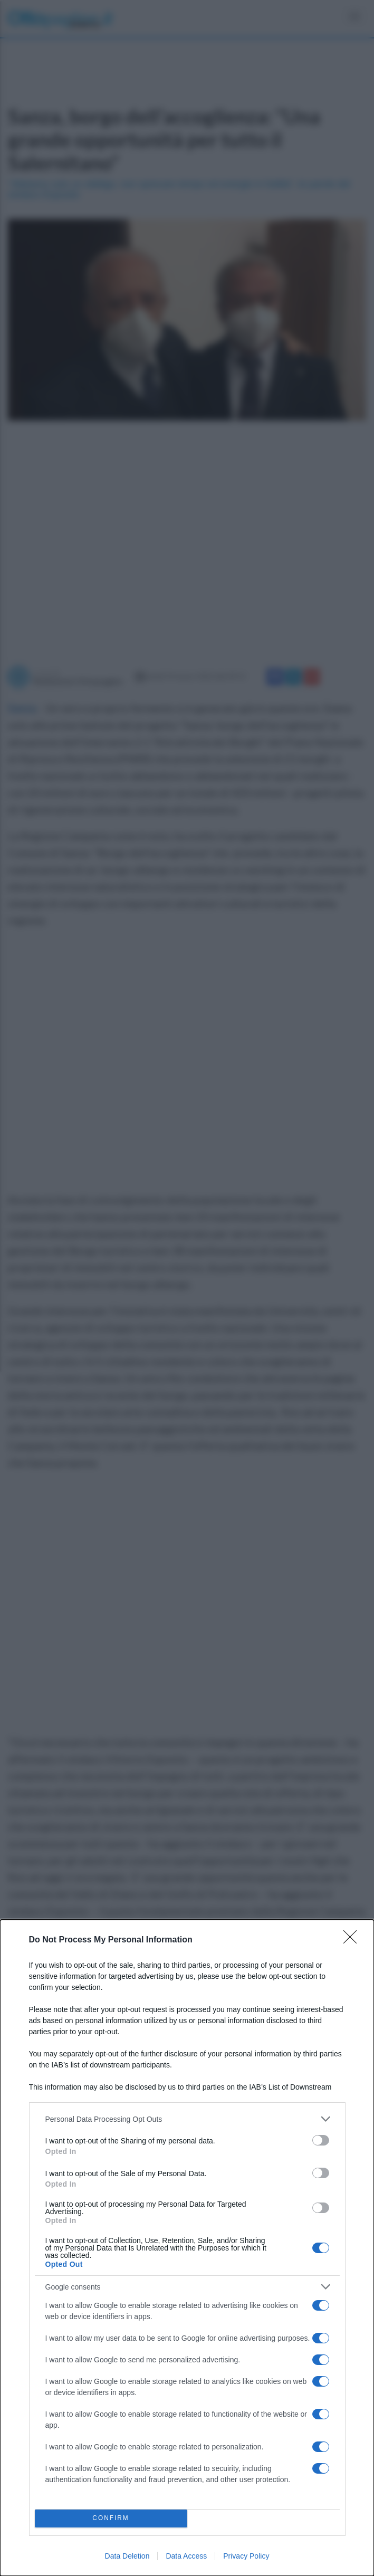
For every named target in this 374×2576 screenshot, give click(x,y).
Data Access (186, 2556)
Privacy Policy (246, 2556)
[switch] (320, 2140)
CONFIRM (111, 2519)
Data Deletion (127, 2556)
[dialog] (187, 2248)
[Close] (353, 1940)
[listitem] (187, 2118)
